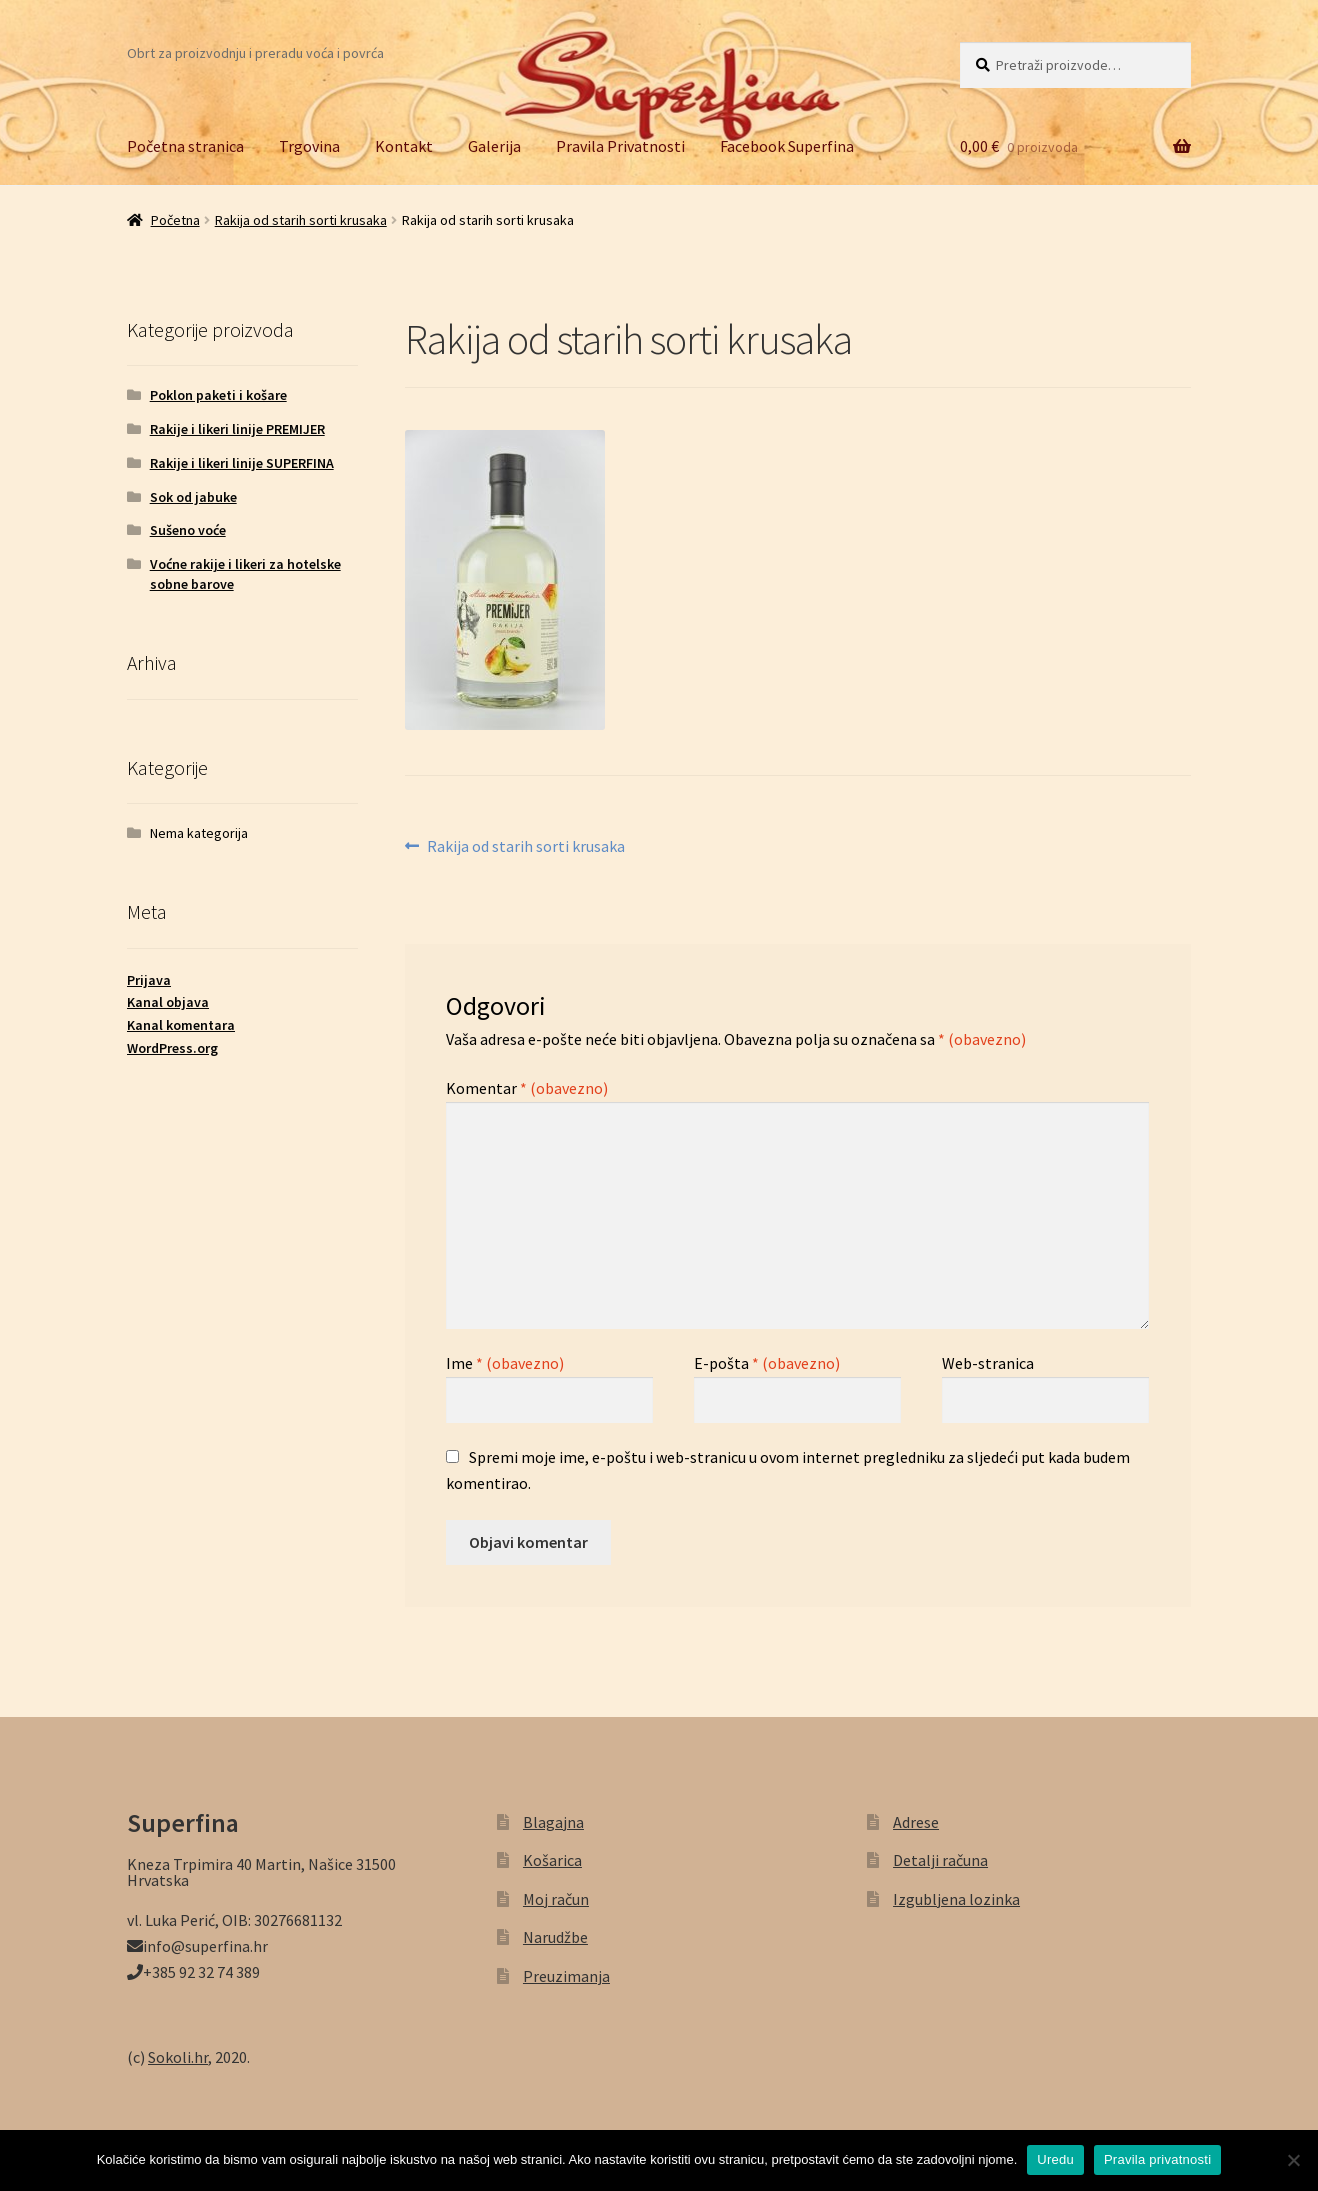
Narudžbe (555, 1937)
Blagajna (553, 1822)
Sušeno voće (188, 530)
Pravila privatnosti (1157, 2159)
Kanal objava (168, 1002)
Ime (505, 1363)
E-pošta (767, 1363)
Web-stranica (988, 1363)
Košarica (552, 1860)
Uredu (1055, 2159)
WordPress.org (172, 1048)
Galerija (494, 146)
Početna (175, 220)
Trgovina (309, 146)
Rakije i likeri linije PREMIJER (237, 429)
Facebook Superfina (787, 146)
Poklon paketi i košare (218, 395)
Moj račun (556, 1899)
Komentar (527, 1088)
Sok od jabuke (193, 497)
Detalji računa (940, 1860)
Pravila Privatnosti (620, 146)
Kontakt (404, 146)
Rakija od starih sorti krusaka (301, 220)
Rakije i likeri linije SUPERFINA (242, 463)
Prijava (149, 980)
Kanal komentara (181, 1025)
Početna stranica (185, 146)
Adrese (916, 1822)
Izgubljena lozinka (956, 1899)
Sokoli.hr (178, 2057)
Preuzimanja (566, 1976)
